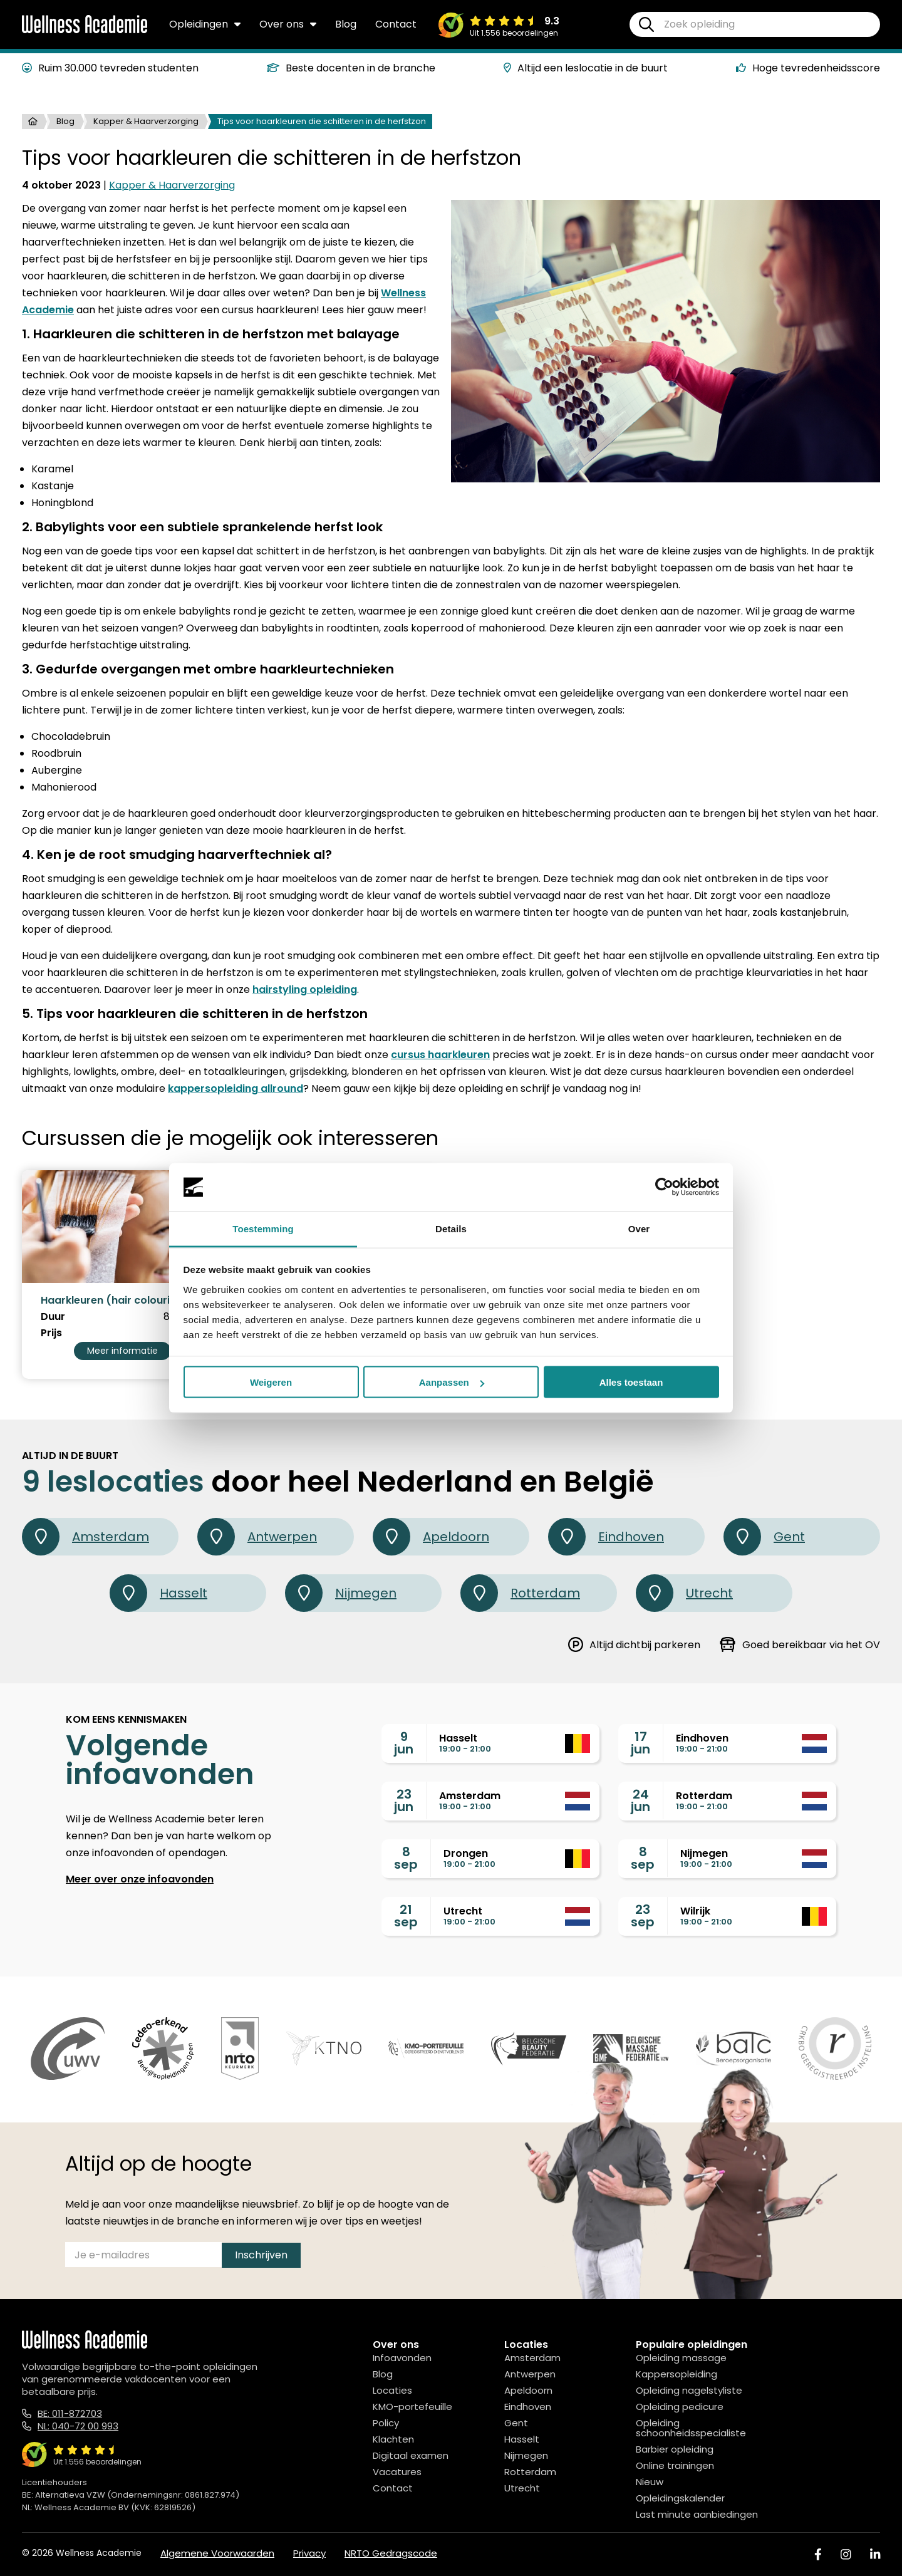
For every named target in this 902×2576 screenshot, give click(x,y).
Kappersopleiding (676, 2374)
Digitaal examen (410, 2455)
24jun (640, 1800)
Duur (53, 1317)
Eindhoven (606, 1536)
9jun (403, 1743)
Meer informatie (122, 1350)
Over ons (287, 24)
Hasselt (158, 1593)
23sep (643, 1916)
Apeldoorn (431, 1536)
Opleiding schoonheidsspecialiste (691, 2427)
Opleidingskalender (680, 2498)
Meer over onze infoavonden (140, 1879)
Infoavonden (402, 2357)
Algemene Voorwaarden (217, 2553)
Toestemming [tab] (263, 1228)
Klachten (393, 2439)
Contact (396, 24)
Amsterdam (85, 1536)
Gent (764, 1536)
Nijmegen (341, 1593)
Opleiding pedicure (679, 2406)
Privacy (309, 2553)
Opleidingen (205, 24)
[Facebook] (818, 2554)
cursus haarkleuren (440, 1054)
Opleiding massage (681, 2357)
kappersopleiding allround (235, 1088)
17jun (640, 1743)
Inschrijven (261, 2255)
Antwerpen (257, 1536)
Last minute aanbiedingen (697, 2514)
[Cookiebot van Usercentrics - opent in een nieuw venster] (664, 1187)
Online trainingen (675, 2465)
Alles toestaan (631, 1382)
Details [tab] (451, 1228)
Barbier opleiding (674, 2449)
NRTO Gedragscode (391, 2553)
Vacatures (397, 2471)
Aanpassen (451, 1382)
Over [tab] (639, 1228)
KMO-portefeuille (412, 2406)
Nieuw (649, 2481)
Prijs (51, 1333)
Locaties (392, 2390)
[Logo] (84, 30)
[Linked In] (875, 2554)
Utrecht (684, 1593)
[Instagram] (846, 2554)
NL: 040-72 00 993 (78, 2426)
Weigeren (271, 1382)
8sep (406, 1858)
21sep (406, 1916)
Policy (386, 2422)
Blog (345, 24)
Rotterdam (520, 1593)
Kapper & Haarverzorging (146, 121)
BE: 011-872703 (70, 2413)
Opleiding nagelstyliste (689, 2390)
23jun (403, 1800)
